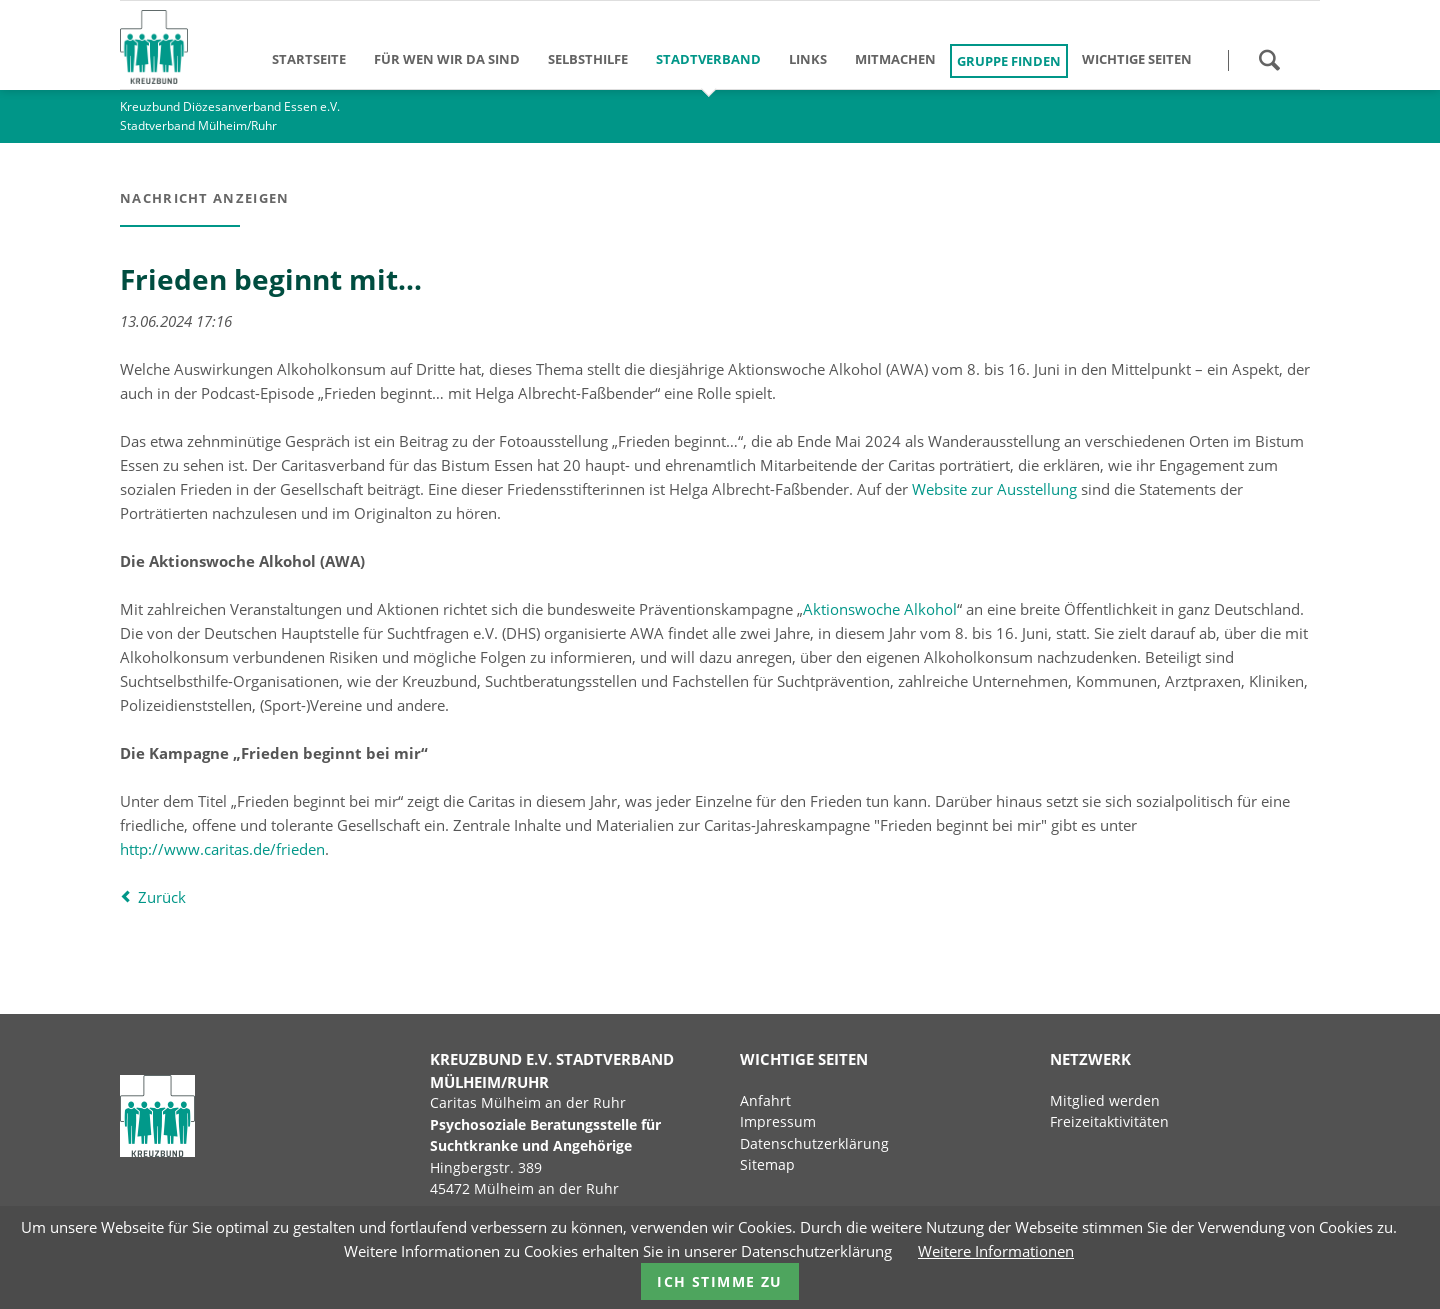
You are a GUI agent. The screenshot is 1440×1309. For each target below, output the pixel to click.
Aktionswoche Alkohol (880, 609)
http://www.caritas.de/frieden (222, 849)
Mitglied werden (1105, 1101)
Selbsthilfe (588, 59)
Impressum (778, 1122)
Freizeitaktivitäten (1109, 1122)
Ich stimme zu (719, 1281)
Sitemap (767, 1165)
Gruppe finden (1009, 61)
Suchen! (1269, 60)
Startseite (309, 59)
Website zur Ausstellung (994, 489)
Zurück (162, 897)
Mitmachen (895, 59)
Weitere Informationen (996, 1251)
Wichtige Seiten (1137, 59)
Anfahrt (765, 1101)
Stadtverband (708, 59)
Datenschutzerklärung (814, 1144)
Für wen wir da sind (447, 59)
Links (808, 59)
